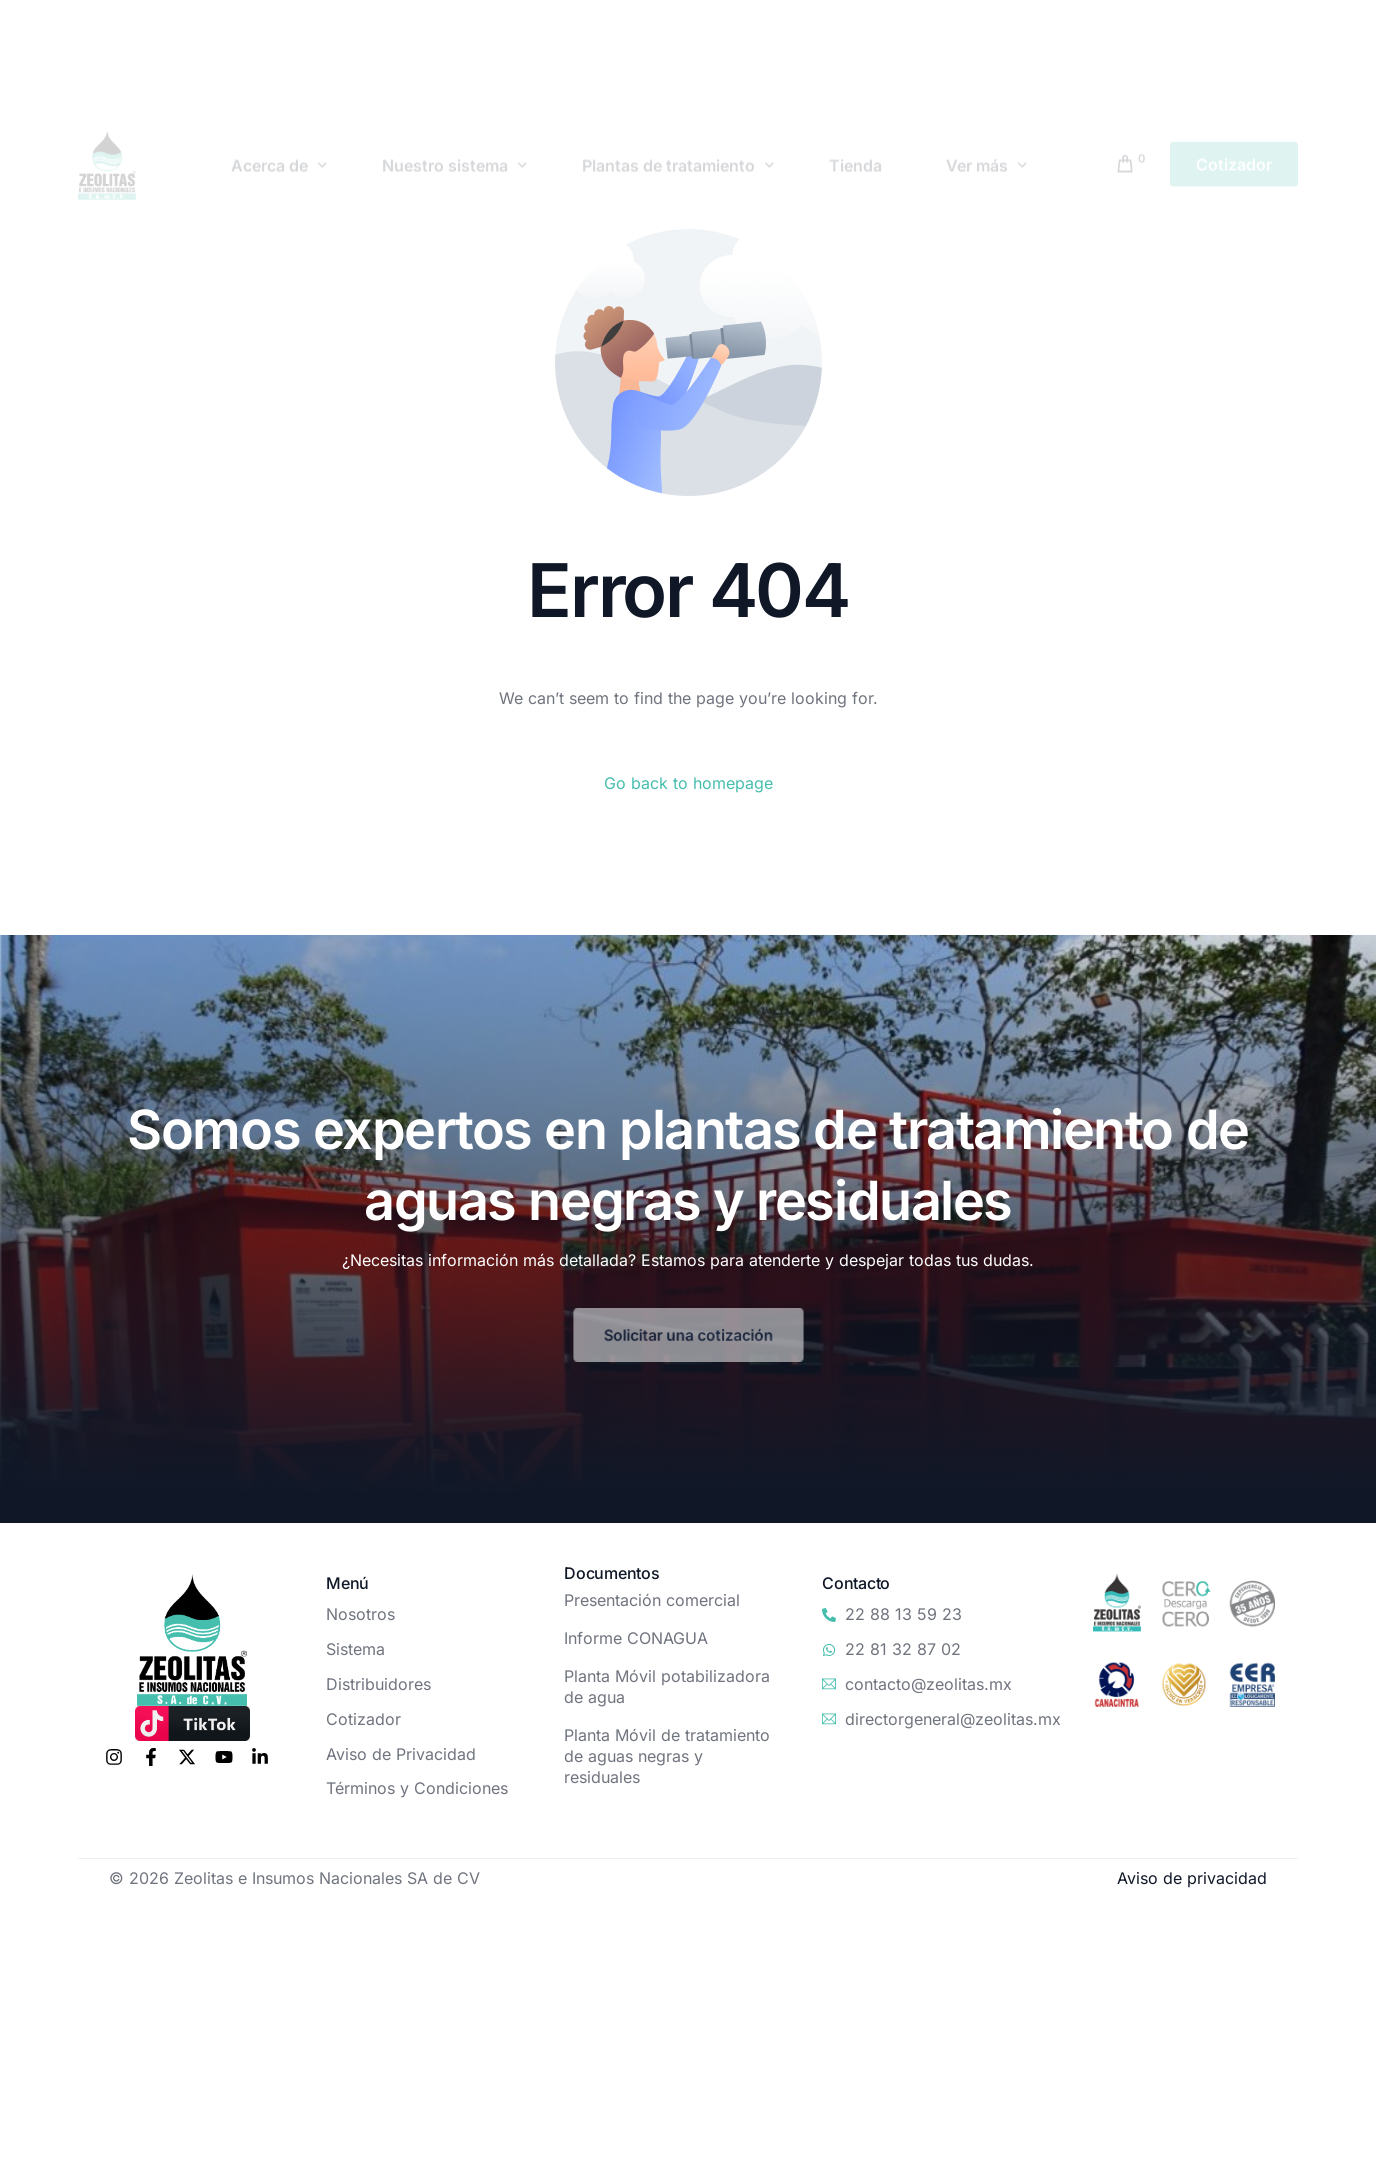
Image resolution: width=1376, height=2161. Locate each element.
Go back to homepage (688, 783)
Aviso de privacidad (1192, 1878)
